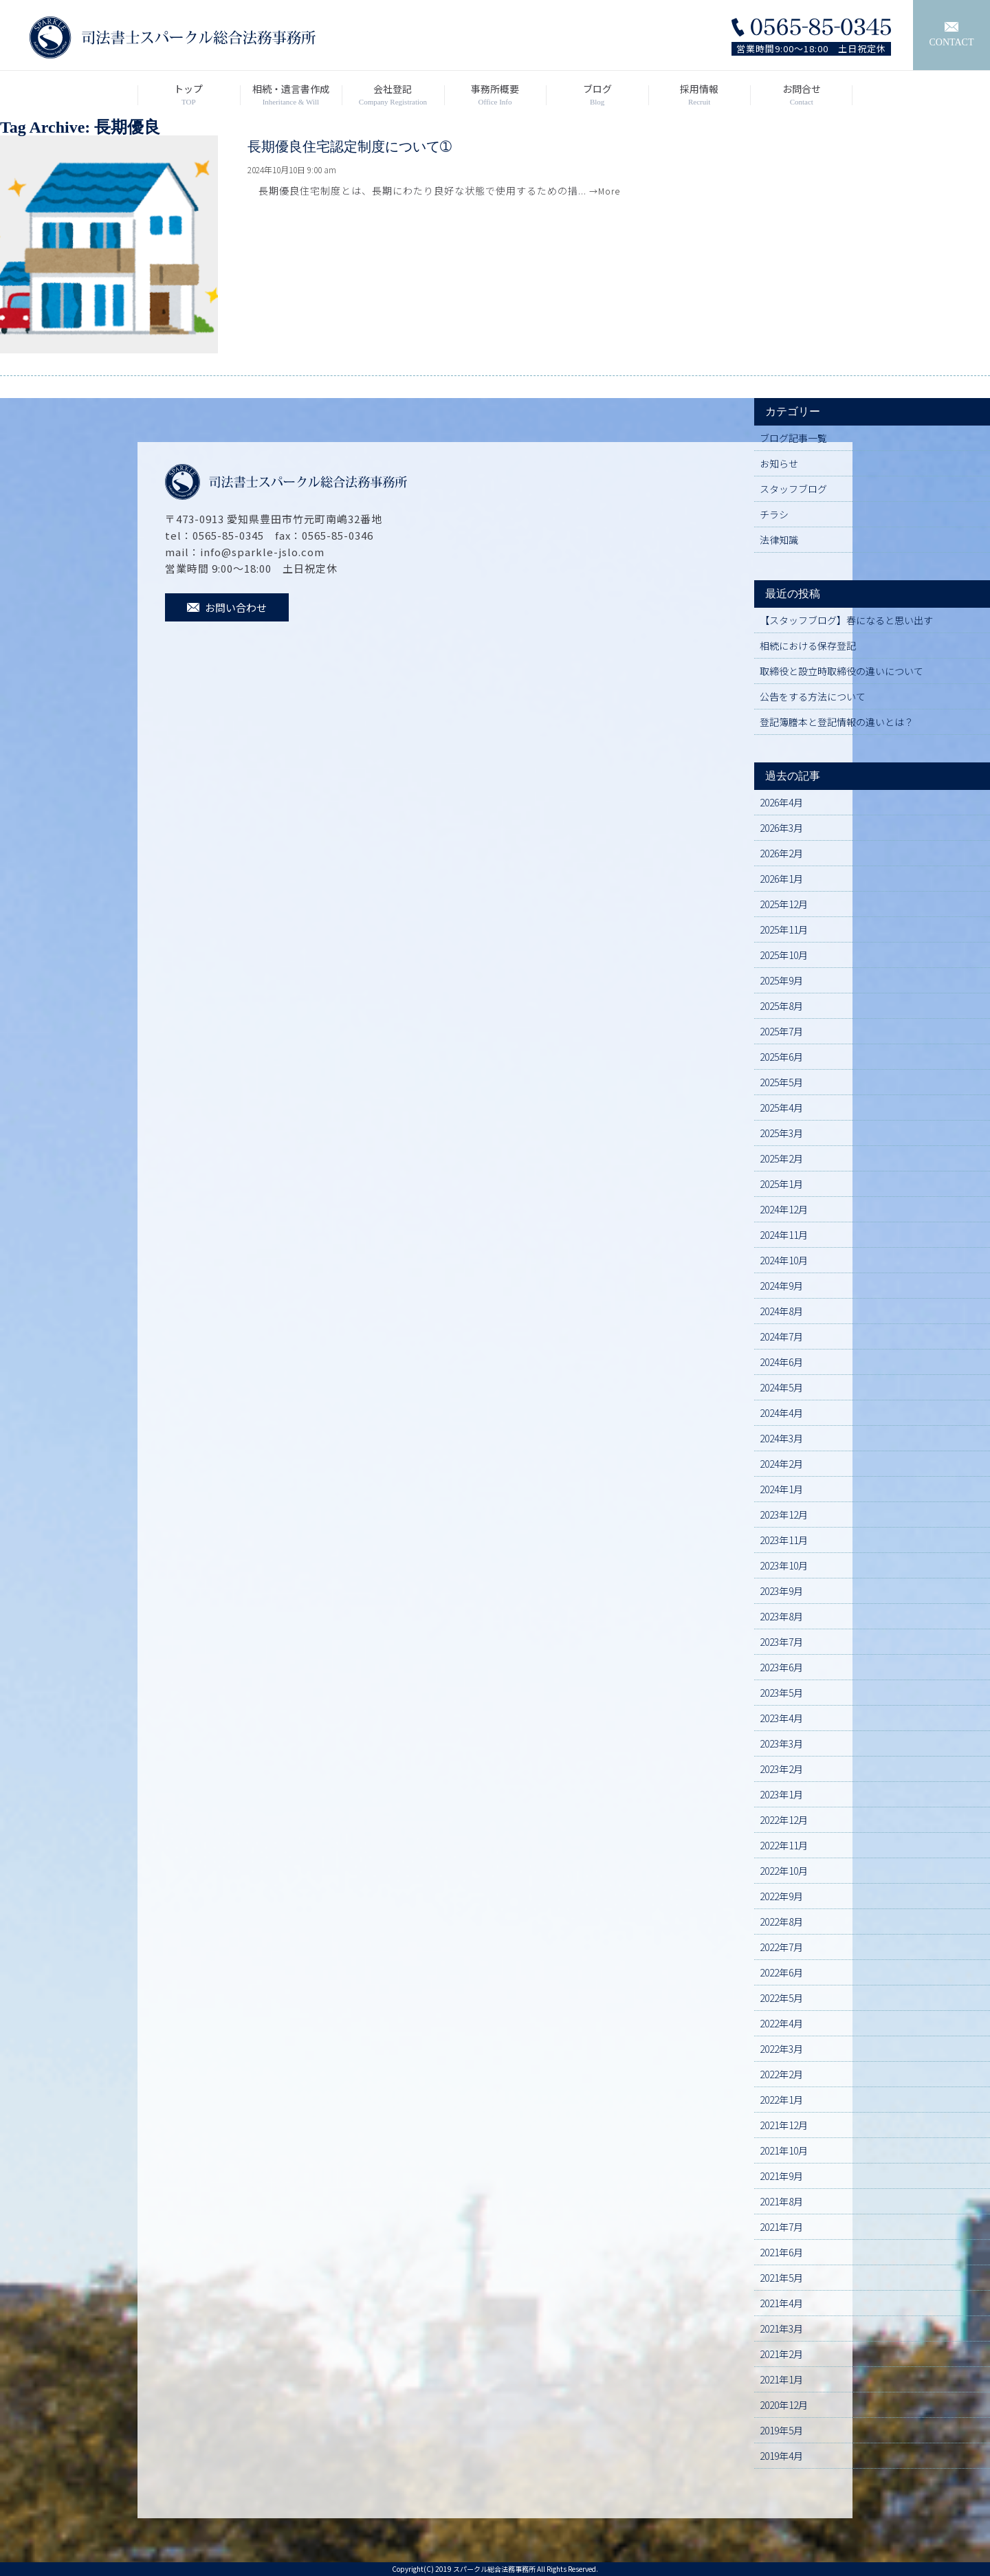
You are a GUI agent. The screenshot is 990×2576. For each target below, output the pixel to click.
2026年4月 (781, 802)
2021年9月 (781, 2176)
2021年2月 (781, 2354)
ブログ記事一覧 (793, 438)
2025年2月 (781, 1158)
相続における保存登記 (808, 645)
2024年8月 (781, 1311)
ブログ (597, 95)
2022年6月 (781, 1972)
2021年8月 (781, 2201)
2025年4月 (781, 1107)
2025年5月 (781, 1082)
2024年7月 (781, 1336)
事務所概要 (495, 95)
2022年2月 (781, 2074)
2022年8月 (781, 1921)
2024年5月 (781, 1387)
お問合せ (801, 95)
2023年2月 (781, 1769)
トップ (189, 95)
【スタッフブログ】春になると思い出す (846, 620)
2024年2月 (781, 1464)
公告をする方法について (813, 696)
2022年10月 (784, 1871)
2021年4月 (781, 2303)
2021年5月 (781, 2278)
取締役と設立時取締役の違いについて (841, 671)
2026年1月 (781, 878)
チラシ (774, 514)
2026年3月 (781, 828)
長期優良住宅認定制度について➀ (350, 146)
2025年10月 (784, 955)
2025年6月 (781, 1057)
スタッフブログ (793, 489)
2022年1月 (781, 2099)
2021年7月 (781, 2227)
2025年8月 (781, 1006)
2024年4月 (781, 1413)
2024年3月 (781, 1438)
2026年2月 (781, 853)
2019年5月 (781, 2430)
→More (604, 191)
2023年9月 (781, 1591)
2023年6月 (781, 1667)
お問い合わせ (227, 607)
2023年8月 (781, 1616)
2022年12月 (784, 1820)
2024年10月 (784, 1260)
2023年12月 (784, 1514)
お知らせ (779, 463)
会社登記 (393, 95)
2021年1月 (781, 2379)
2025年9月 (781, 980)
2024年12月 (784, 1209)
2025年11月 (784, 929)
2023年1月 (781, 1794)
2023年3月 (781, 1743)
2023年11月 (784, 1540)
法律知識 (779, 540)
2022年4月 (781, 2023)
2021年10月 (784, 2150)
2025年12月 (784, 904)
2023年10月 (784, 1565)
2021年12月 (784, 2125)
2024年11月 (784, 1235)
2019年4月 (781, 2456)
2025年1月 (781, 1184)
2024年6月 (781, 1362)
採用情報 (699, 95)
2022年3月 (781, 2049)
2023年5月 (781, 1692)
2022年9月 (781, 1896)
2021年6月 (781, 2252)
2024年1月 (781, 1489)
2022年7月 (781, 1947)
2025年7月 (781, 1031)
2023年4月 (781, 1718)
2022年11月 (784, 1845)
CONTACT (952, 34)
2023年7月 (781, 1642)
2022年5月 (781, 1998)
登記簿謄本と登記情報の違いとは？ (837, 722)
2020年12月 (784, 2405)
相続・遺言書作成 (291, 95)
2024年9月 (781, 1285)
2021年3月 (781, 2328)
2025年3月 (781, 1133)
